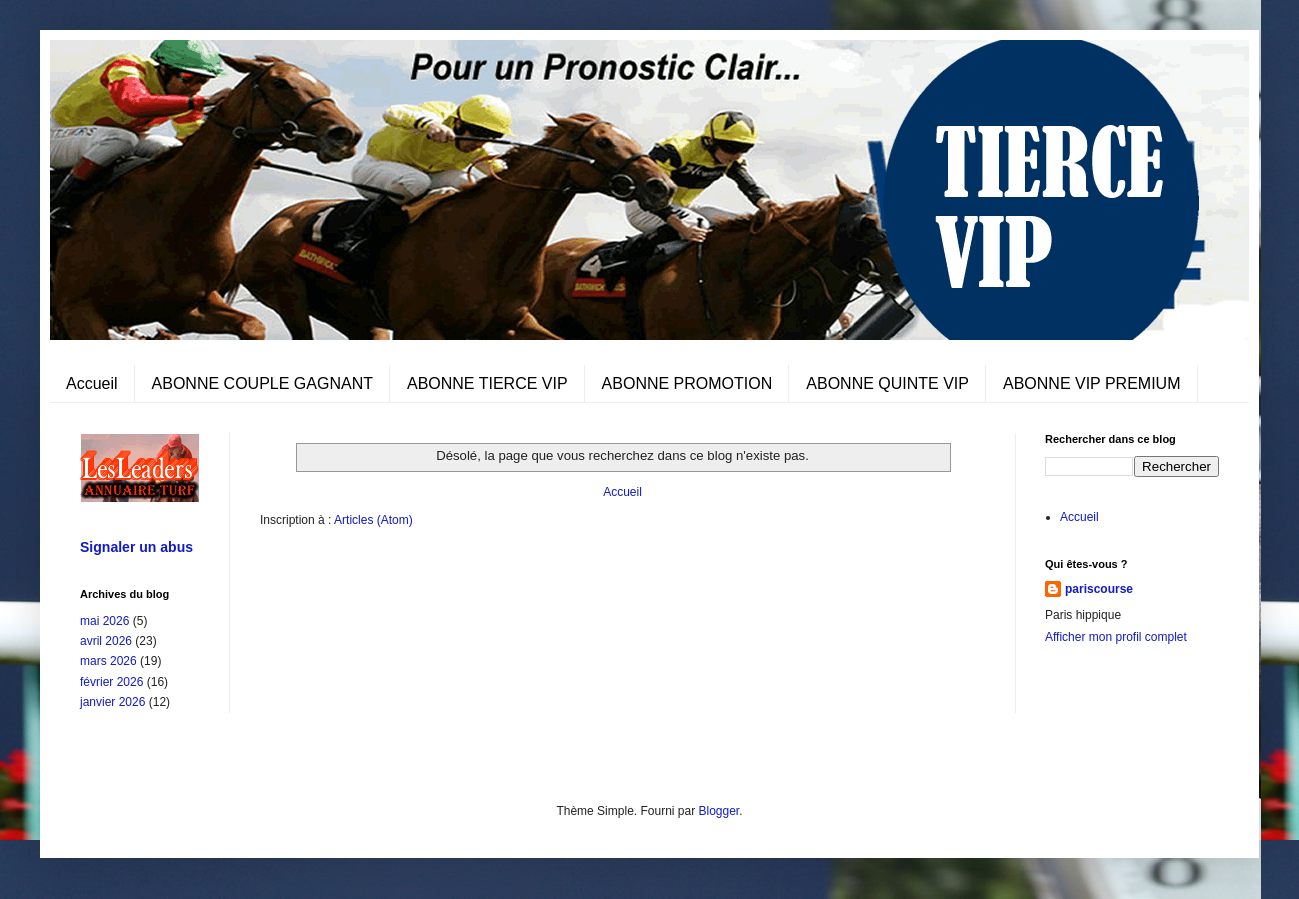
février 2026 (111, 682)
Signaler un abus (136, 547)
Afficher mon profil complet (1116, 637)
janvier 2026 (112, 702)
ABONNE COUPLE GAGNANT (262, 383)
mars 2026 (108, 661)
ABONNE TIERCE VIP (487, 383)
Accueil (92, 383)
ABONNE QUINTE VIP (887, 383)
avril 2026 (106, 641)
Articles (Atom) (373, 520)
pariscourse (1099, 589)
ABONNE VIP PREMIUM (1092, 383)
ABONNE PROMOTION (687, 383)
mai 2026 (104, 621)
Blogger (719, 811)
